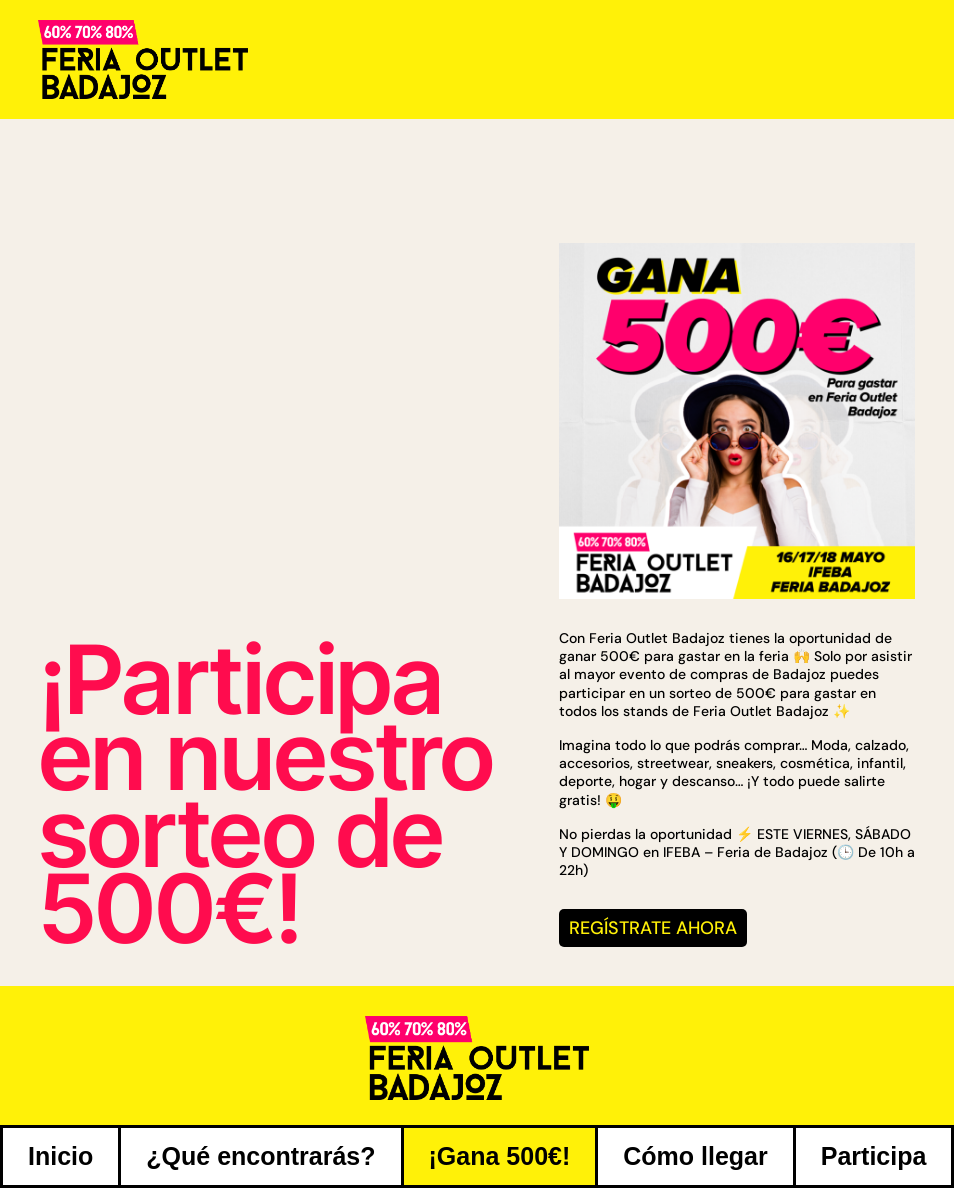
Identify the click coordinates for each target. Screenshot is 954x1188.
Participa (874, 1156)
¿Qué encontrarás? (260, 1156)
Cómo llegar (695, 1156)
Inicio (60, 1156)
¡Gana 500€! (500, 1156)
